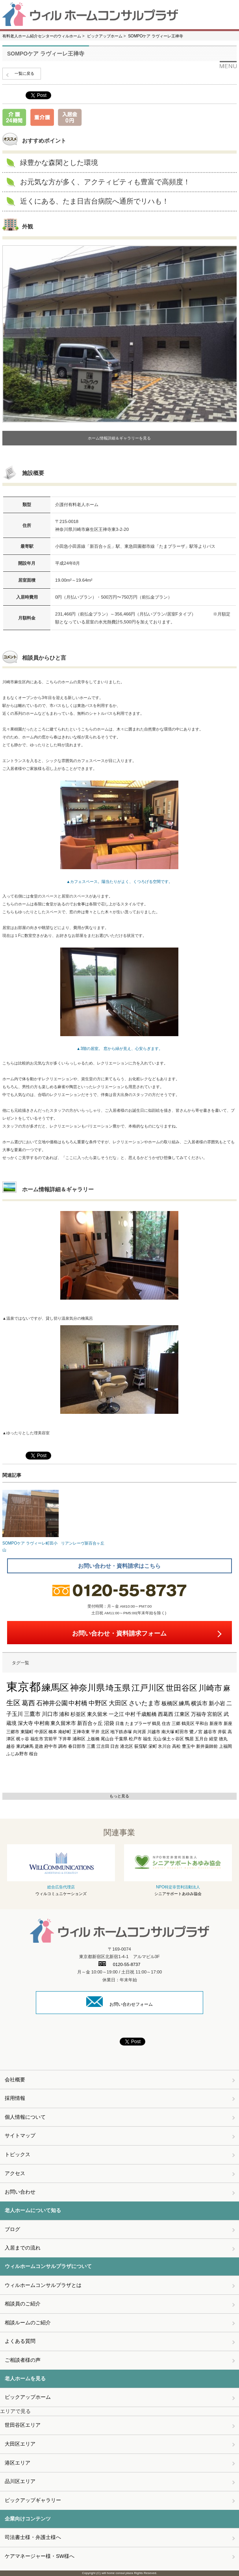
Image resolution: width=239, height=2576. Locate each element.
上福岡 (225, 1746)
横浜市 (199, 1703)
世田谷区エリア (23, 2425)
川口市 (50, 1714)
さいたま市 (144, 1703)
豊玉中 (188, 1746)
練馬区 (55, 1688)
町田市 (181, 1731)
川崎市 (210, 1688)
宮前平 (50, 1738)
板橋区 (169, 1703)
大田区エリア (20, 2444)
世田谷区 (181, 1688)
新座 (228, 1723)
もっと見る (119, 1796)
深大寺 (25, 1723)
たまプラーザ (138, 1723)
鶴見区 (188, 1723)
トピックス (17, 2154)
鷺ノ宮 (195, 1731)
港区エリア (17, 2463)
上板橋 (93, 1738)
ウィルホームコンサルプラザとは (43, 2285)
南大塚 (167, 1731)
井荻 (222, 1731)
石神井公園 (52, 1703)
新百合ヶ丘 (90, 1723)
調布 (62, 1746)
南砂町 (64, 1731)
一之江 (116, 1714)
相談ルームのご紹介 (28, 2323)
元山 (157, 1738)
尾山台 (107, 1738)
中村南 (42, 1723)
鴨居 (189, 1738)
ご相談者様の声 (23, 2360)
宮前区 (214, 1714)
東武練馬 (24, 1746)
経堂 (213, 1738)
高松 (176, 1746)
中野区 (98, 1703)
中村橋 (78, 1703)
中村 (130, 1714)
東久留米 (97, 1714)
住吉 (166, 1723)
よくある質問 (20, 2341)
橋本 (52, 1731)
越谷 (10, 1746)
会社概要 (15, 2080)
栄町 (152, 1746)
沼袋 (109, 1723)
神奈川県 (87, 1688)
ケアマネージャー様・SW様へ (39, 2556)
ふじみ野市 (17, 1753)
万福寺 (198, 1714)
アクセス (15, 2173)
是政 (39, 1746)
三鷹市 (32, 1714)
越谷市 (210, 1731)
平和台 (201, 1723)
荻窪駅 (140, 1746)
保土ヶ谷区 (173, 1738)
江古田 (102, 1746)
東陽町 (26, 1731)
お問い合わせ (20, 2192)
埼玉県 (118, 1688)
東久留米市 (63, 1723)
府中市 (50, 1746)
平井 (95, 1731)
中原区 (41, 1731)
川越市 (153, 1731)
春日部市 (76, 1746)
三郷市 (12, 1731)
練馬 (184, 1703)
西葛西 (165, 1714)
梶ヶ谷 (22, 1738)
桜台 (33, 1753)
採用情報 (15, 2098)
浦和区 (78, 1738)
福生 (147, 1738)
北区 (105, 1731)
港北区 (126, 1746)
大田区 (118, 1703)
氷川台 (164, 1746)
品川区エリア (20, 2481)
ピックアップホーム (28, 2397)
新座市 (215, 1723)
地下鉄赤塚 (121, 1731)
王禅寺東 (81, 1731)
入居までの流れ (23, 2248)
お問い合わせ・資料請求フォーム (119, 1633)
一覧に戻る (24, 73)
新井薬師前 (207, 1746)
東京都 (23, 1686)
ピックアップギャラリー (33, 2500)
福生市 (36, 1738)
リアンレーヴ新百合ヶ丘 (89, 1517)
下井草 (64, 1738)
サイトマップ (20, 2135)
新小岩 (217, 1703)
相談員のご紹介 (23, 2304)
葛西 (28, 1703)
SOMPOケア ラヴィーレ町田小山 (30, 1521)
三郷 (176, 1723)
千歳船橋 (146, 1714)
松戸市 (135, 1738)
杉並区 (78, 1714)
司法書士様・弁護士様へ (33, 2537)
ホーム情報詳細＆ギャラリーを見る (119, 438)
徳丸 (223, 1738)
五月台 (201, 1738)
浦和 (64, 1714)
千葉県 (121, 1738)
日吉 (114, 1746)
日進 (119, 1723)
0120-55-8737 (119, 1964)
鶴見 (156, 1723)
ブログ (12, 2229)
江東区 (182, 1714)
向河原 (139, 1731)
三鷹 (91, 1746)
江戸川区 (148, 1687)
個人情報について (25, 2117)
